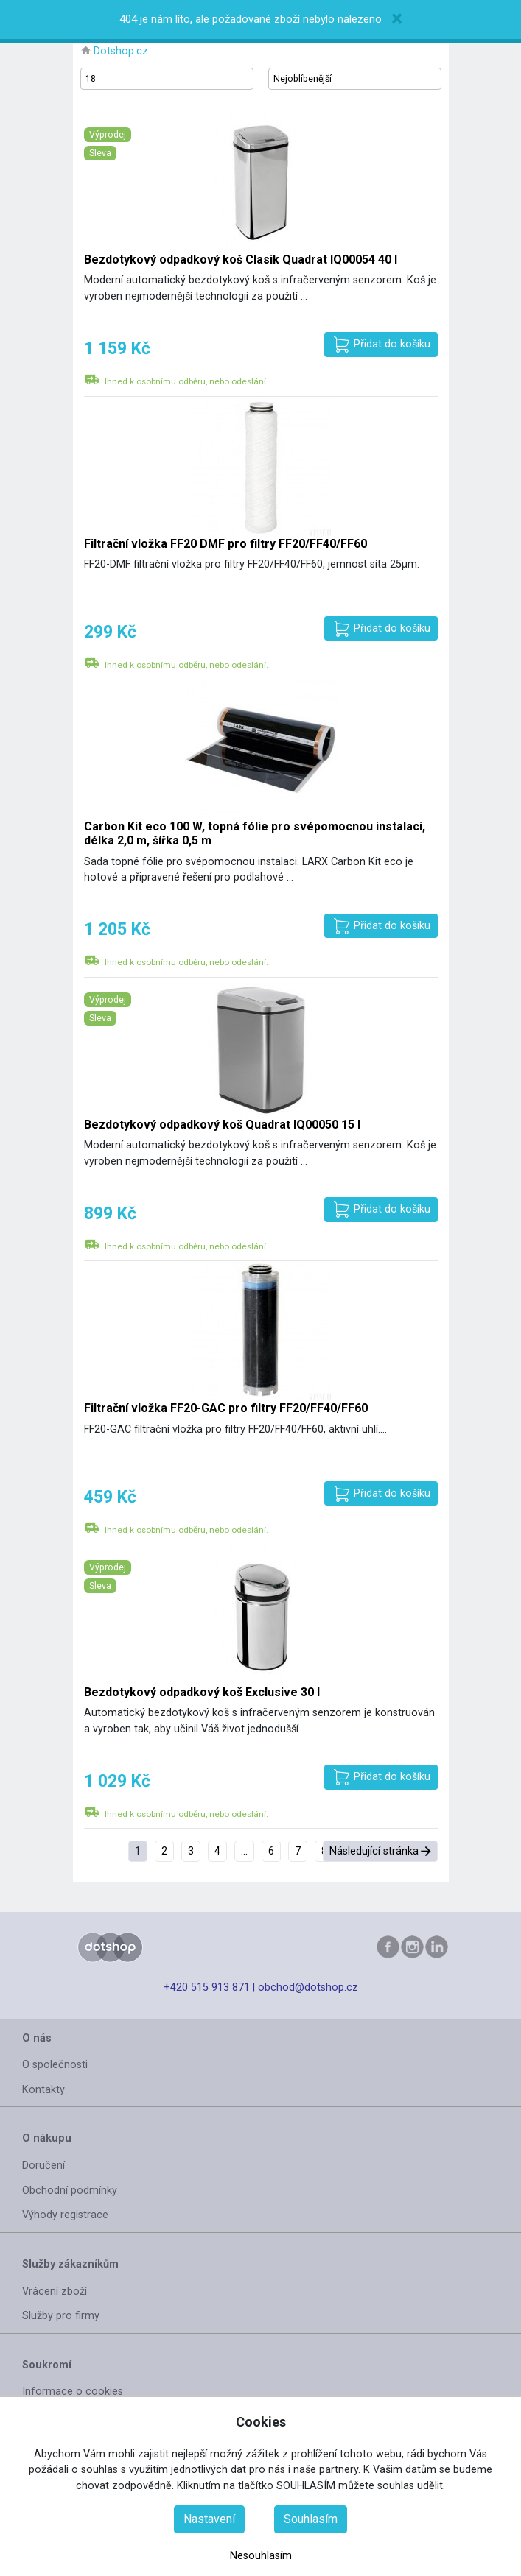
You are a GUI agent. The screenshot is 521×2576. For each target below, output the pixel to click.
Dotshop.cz (121, 51)
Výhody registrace (65, 2215)
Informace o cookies (72, 2391)
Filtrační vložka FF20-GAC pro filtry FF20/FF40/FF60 (226, 1408)
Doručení (43, 2165)
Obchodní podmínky (69, 2190)
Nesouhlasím (261, 2555)
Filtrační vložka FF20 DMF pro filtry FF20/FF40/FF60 (225, 544)
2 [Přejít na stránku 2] (164, 1851)
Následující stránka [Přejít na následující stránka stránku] (374, 1851)
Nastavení (209, 2519)
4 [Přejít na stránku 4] (217, 1851)
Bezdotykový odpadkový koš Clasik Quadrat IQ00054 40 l (240, 260)
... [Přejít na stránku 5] (244, 1851)
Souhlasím (311, 2519)
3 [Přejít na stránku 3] (191, 1851)
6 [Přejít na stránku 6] (271, 1851)
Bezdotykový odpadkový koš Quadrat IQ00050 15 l (222, 1125)
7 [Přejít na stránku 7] (298, 1851)
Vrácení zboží (54, 2291)
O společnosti (55, 2064)
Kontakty (43, 2089)
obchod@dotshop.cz (308, 1987)
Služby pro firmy (60, 2315)
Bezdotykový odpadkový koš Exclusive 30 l (202, 1692)
